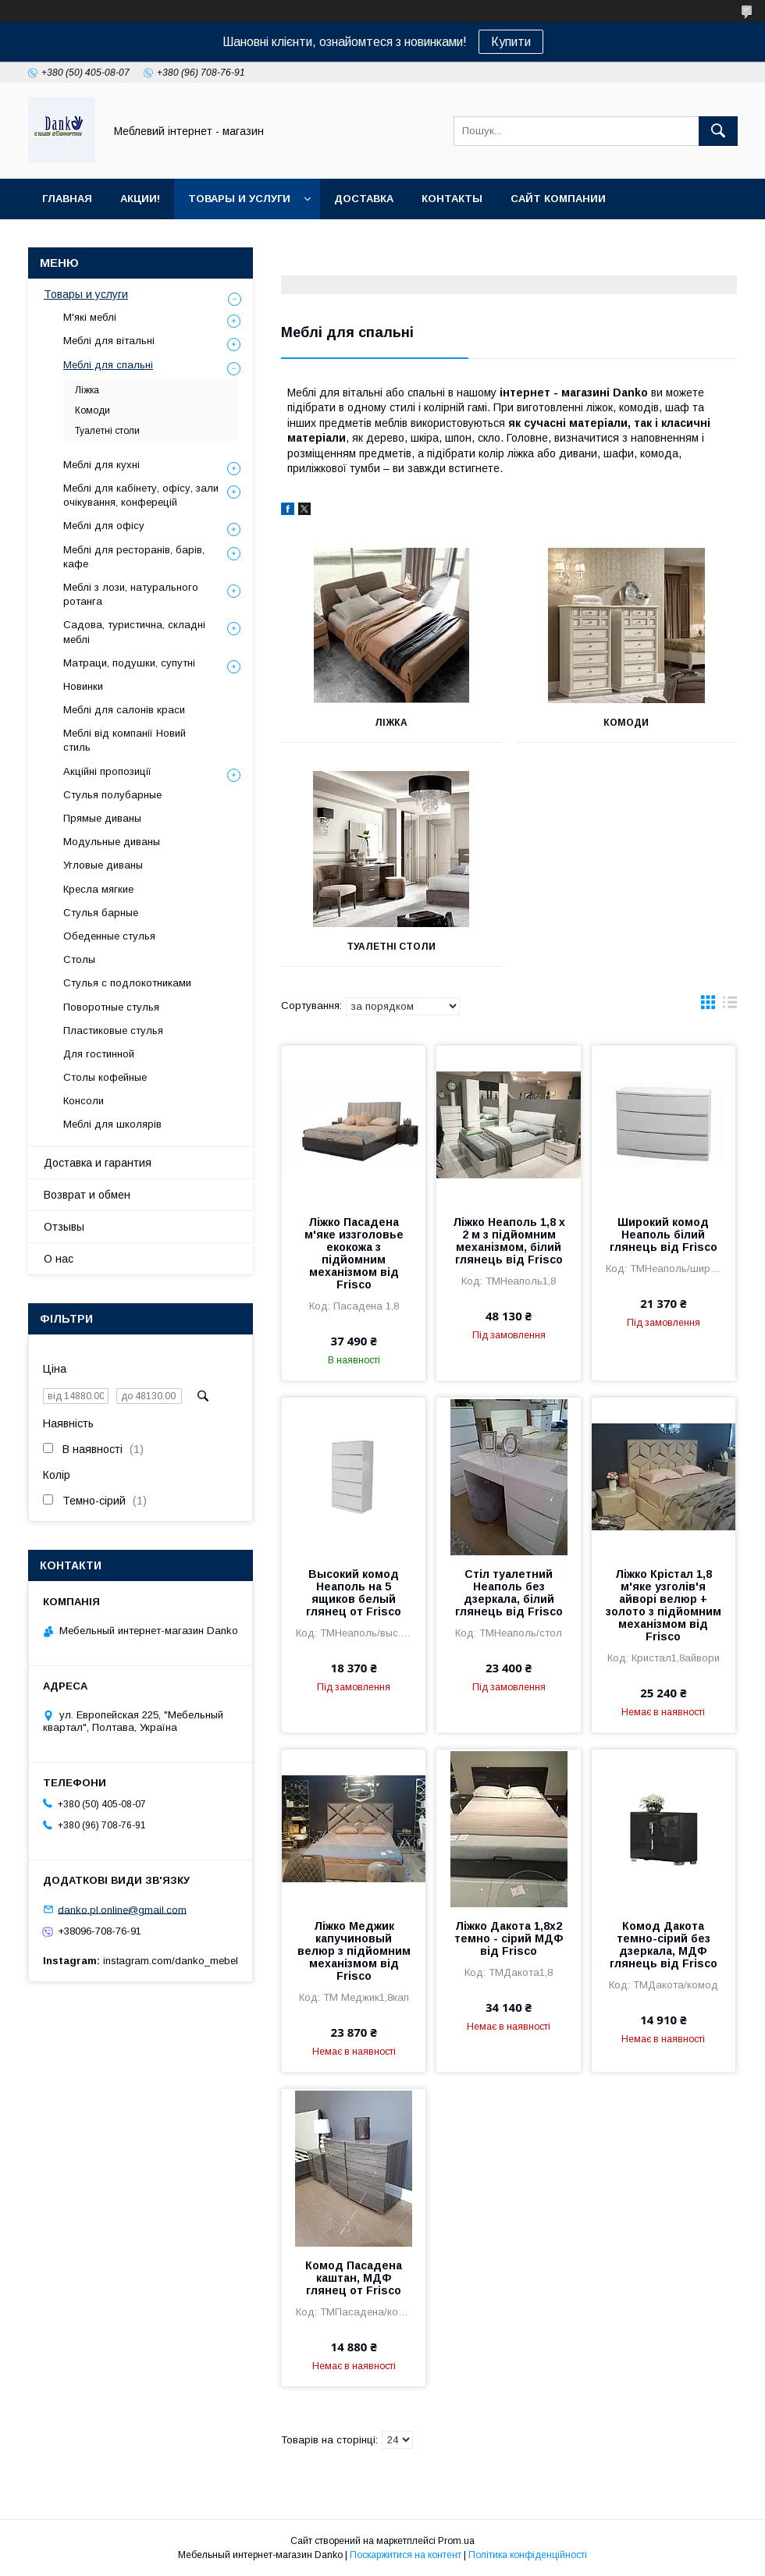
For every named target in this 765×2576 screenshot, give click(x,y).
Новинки (83, 686)
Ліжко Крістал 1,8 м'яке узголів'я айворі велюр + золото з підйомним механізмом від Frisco (663, 1605)
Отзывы (64, 1226)
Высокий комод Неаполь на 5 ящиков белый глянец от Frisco (353, 1593)
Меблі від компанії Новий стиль (124, 740)
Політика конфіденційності (527, 2554)
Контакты (452, 198)
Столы (79, 959)
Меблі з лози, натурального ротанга (130, 594)
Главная (67, 198)
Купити (511, 41)
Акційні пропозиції (107, 771)
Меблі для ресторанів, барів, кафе (134, 557)
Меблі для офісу (103, 525)
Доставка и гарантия (97, 1163)
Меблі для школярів (112, 1124)
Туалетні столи (391, 946)
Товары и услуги (239, 198)
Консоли (83, 1101)
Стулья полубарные (112, 795)
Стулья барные (100, 912)
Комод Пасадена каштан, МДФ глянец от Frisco (353, 2278)
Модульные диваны (111, 841)
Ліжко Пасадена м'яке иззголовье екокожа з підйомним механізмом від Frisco (354, 1253)
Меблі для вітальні (109, 340)
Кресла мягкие (98, 889)
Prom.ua (456, 2540)
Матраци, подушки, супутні (129, 663)
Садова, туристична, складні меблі (134, 632)
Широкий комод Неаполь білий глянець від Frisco (663, 1234)
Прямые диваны (102, 818)
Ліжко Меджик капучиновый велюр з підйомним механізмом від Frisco (354, 1951)
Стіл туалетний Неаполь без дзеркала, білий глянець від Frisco (509, 1593)
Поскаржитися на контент (405, 2554)
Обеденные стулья (109, 936)
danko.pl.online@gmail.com (122, 1909)
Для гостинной (98, 1054)
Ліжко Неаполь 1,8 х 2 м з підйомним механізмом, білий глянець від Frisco (509, 1241)
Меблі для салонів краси (124, 710)
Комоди (626, 722)
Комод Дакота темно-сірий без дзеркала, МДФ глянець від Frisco (663, 1945)
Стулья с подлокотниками (127, 983)
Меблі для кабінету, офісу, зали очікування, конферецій (141, 495)
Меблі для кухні (101, 465)
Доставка (363, 198)
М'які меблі (89, 317)
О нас (58, 1258)
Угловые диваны (103, 865)
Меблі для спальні (108, 365)
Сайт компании (558, 198)
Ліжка (391, 722)
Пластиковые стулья (113, 1030)
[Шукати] (718, 131)
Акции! (140, 198)
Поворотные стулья (111, 1007)
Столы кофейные (105, 1077)
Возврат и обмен (87, 1195)
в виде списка (730, 1006)
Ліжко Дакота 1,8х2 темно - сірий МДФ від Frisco (509, 1938)
